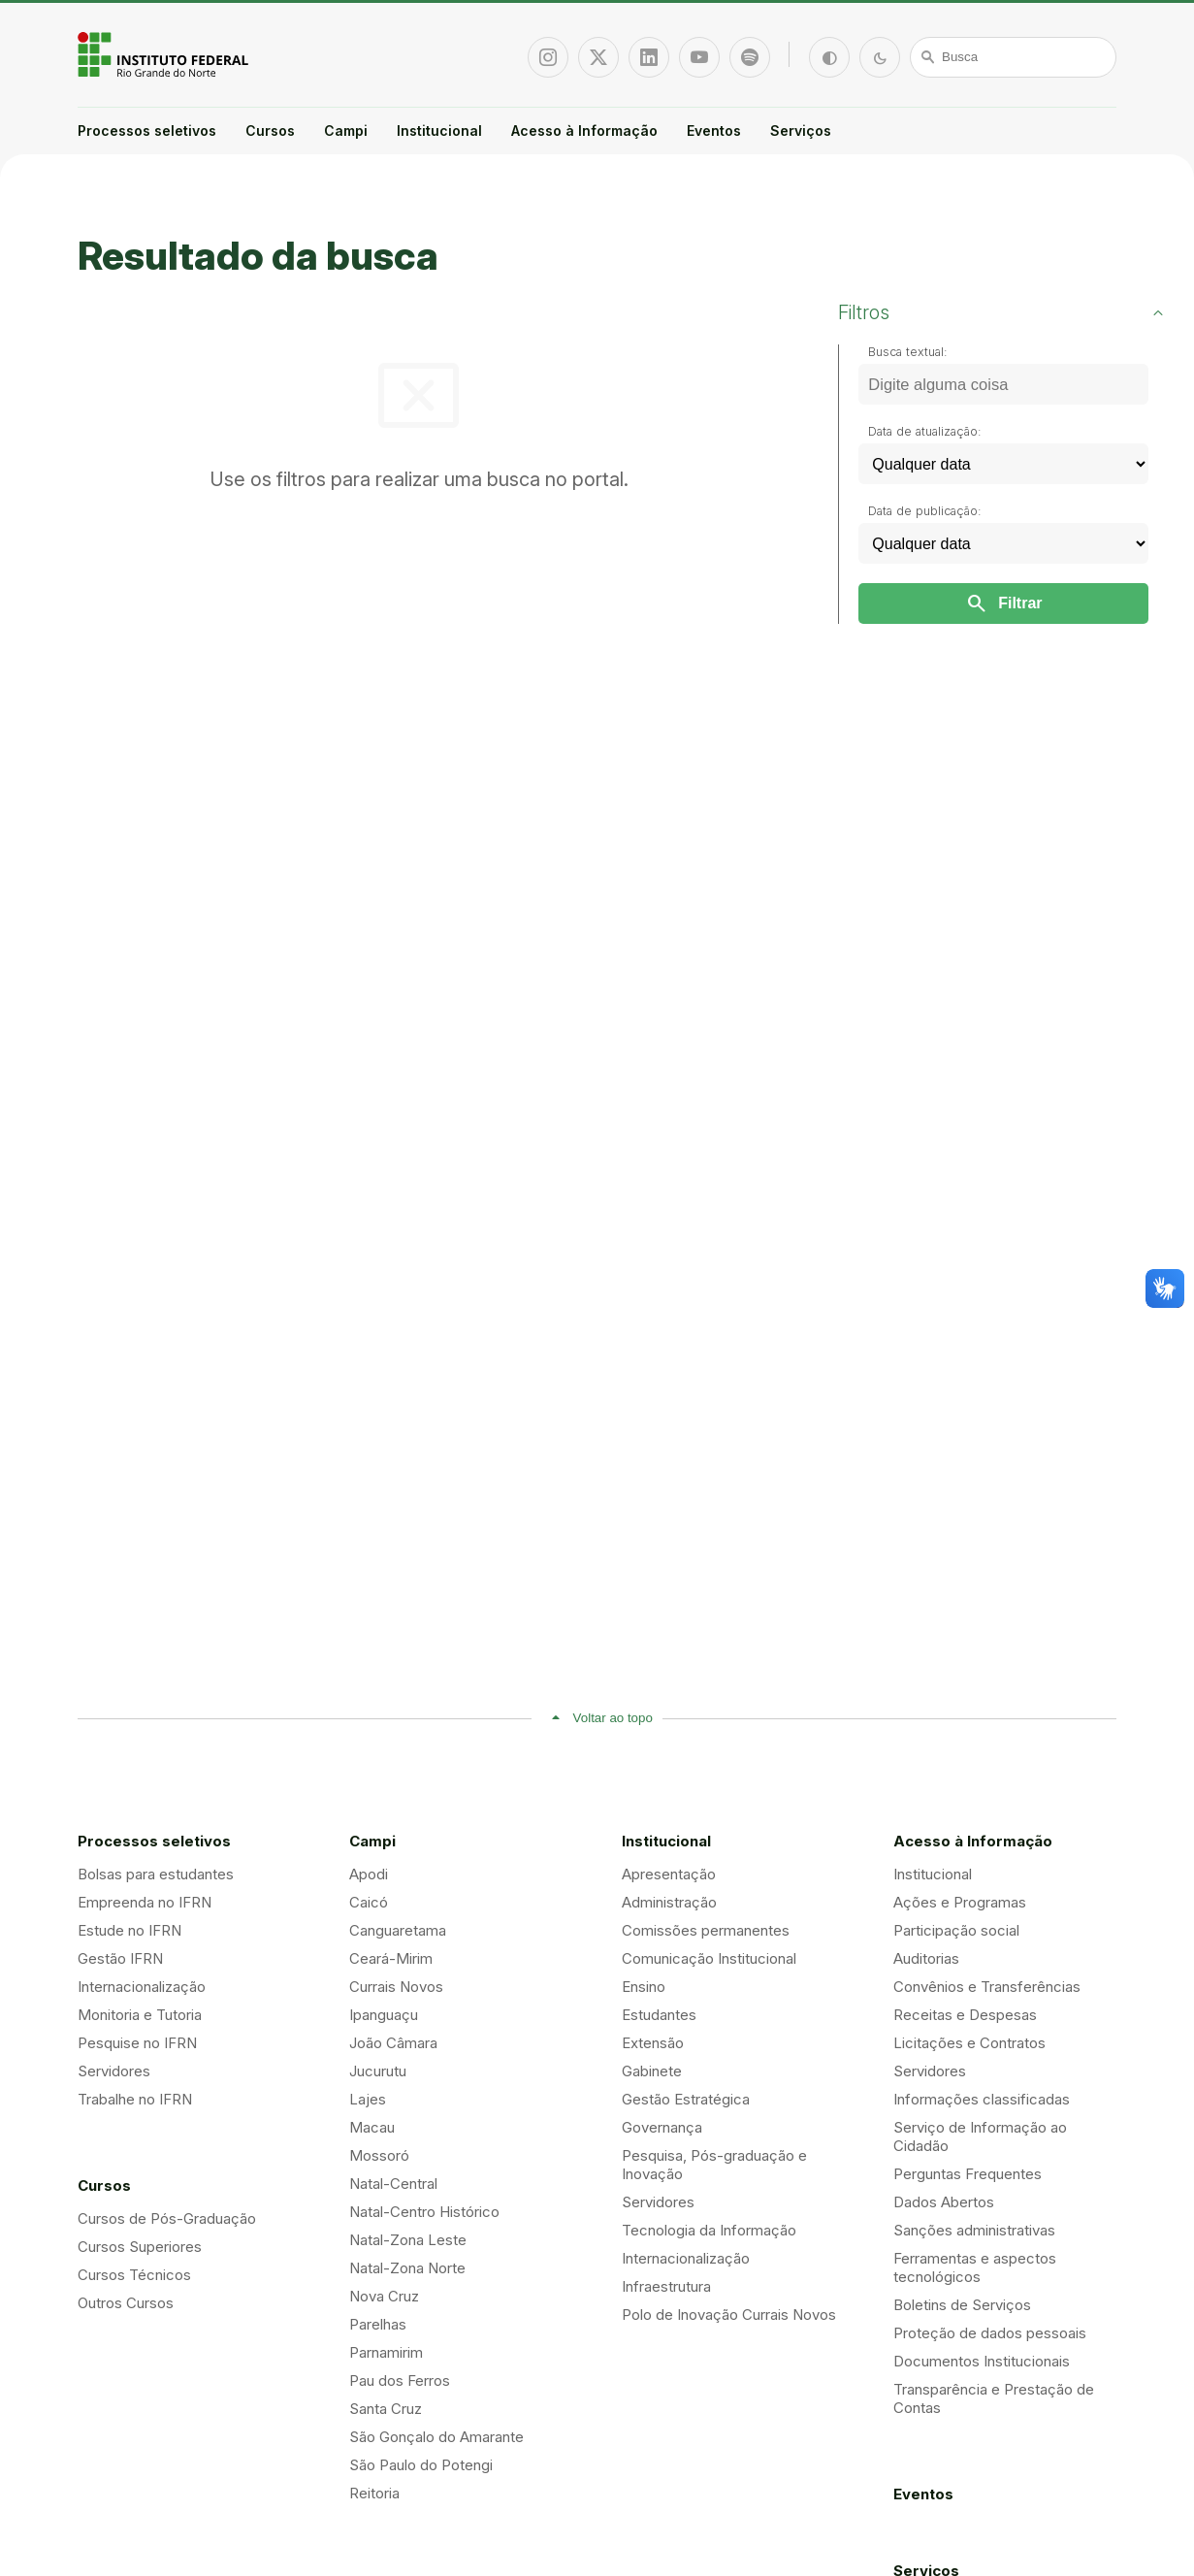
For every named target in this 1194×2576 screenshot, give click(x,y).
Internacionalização (142, 1986)
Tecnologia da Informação (709, 2230)
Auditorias (926, 1958)
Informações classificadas (981, 2099)
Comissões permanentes (706, 1930)
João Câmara (393, 2043)
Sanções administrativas (974, 2230)
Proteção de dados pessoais (989, 2333)
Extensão (653, 2043)
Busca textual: (908, 351)
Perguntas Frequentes (967, 2174)
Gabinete (652, 2071)
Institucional (439, 130)
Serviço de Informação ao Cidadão (980, 2136)
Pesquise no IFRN (137, 2043)
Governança (662, 2127)
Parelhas (377, 2324)
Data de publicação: (925, 511)
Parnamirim (386, 2352)
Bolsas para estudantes (156, 1874)
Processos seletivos (147, 130)
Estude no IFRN (129, 1930)
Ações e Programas (959, 1902)
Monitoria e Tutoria (140, 2014)
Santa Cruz (385, 2408)
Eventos (714, 130)
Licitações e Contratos (969, 2043)
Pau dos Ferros (399, 2380)
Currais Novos (396, 1986)
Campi (346, 130)
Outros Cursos (126, 2303)
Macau (372, 2127)
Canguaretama (397, 1930)
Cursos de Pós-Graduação (167, 2218)
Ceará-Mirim (391, 1958)
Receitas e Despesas (965, 2014)
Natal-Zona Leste (408, 2240)
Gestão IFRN (120, 1958)
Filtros (863, 312)
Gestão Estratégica (686, 2099)
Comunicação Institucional (709, 1958)
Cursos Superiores (140, 2246)
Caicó (368, 1902)
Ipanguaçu (383, 2014)
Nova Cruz (384, 2296)
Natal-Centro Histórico (424, 2211)
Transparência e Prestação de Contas (993, 2398)
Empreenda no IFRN (144, 1902)
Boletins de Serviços (962, 2305)
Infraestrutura (666, 2286)
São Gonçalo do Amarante (436, 2437)
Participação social (956, 1930)
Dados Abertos (943, 2202)
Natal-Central (393, 2183)
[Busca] (1013, 57)
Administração (669, 1902)
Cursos (270, 130)
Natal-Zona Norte (407, 2268)
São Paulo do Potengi (421, 2465)
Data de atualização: (925, 431)
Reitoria (374, 2493)
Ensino (643, 1986)
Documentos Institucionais (981, 2361)
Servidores (114, 2071)
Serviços (800, 130)
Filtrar (1003, 603)
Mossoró (379, 2155)
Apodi (368, 1874)
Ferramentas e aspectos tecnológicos (974, 2267)
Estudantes (659, 2014)
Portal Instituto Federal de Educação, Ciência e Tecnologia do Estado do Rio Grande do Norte (165, 54)
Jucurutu (377, 2071)
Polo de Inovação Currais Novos (729, 2314)
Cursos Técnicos (134, 2275)
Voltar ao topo (613, 1718)
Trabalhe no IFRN (135, 2099)
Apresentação (669, 1874)
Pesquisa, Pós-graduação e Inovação (714, 2164)
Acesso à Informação (584, 130)
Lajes (367, 2099)
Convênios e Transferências (987, 1986)
